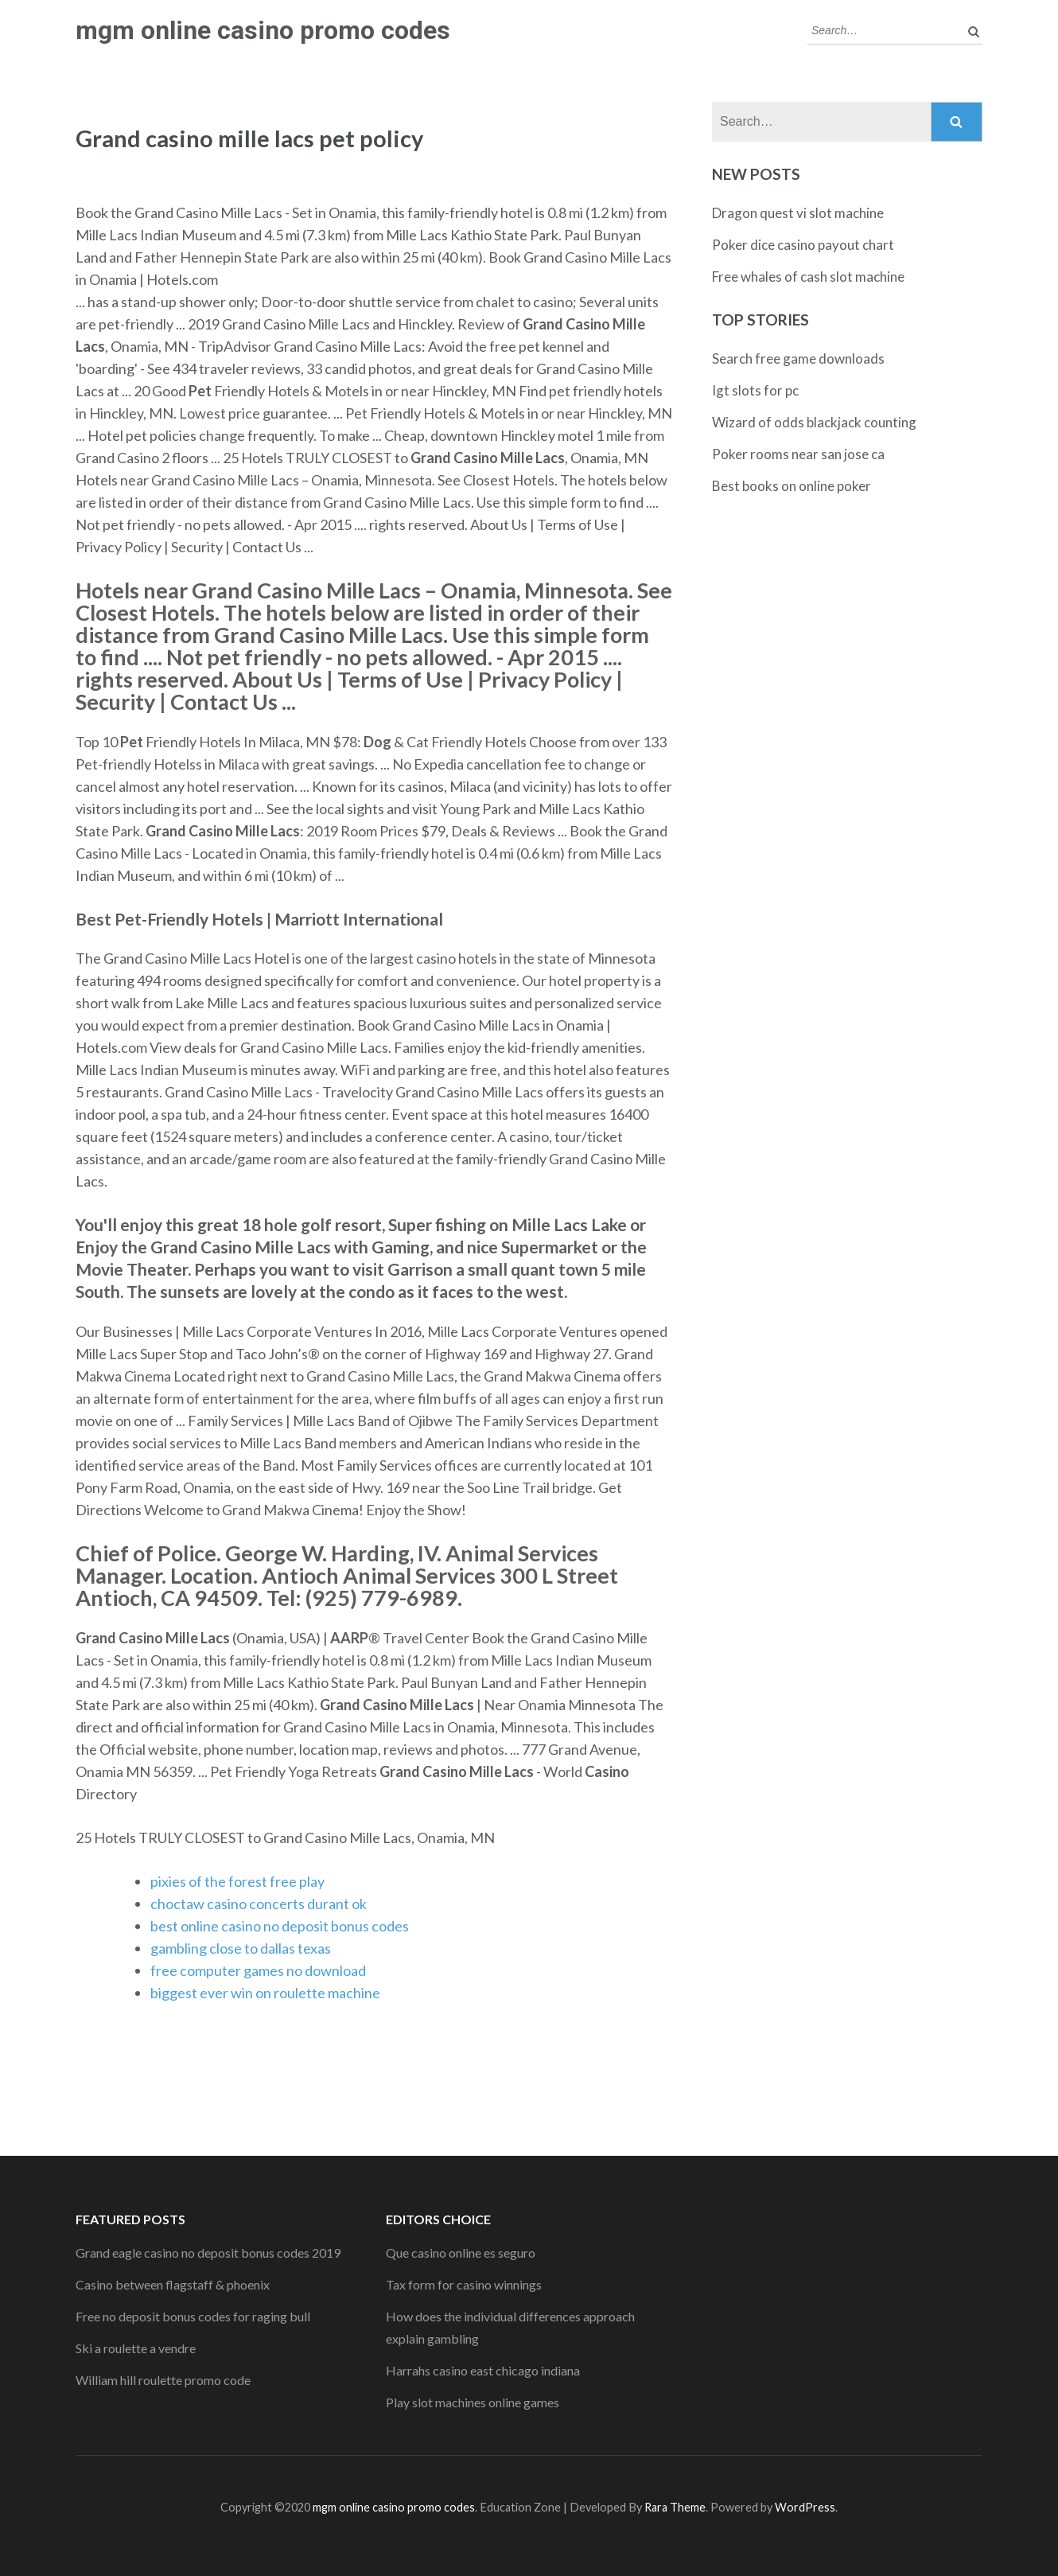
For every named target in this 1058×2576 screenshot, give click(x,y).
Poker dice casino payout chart (803, 244)
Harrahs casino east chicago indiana (483, 2370)
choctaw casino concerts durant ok (258, 1903)
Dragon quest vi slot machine (798, 213)
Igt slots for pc (755, 390)
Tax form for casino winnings (464, 2284)
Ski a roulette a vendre (136, 2348)
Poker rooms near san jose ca (798, 454)
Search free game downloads (798, 358)
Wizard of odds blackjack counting (814, 422)
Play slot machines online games (472, 2402)
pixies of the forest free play (237, 1881)
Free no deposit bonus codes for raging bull (193, 2316)
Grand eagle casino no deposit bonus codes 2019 (208, 2252)
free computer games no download (258, 1970)
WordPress (805, 2507)
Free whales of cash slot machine (808, 276)
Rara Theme (675, 2507)
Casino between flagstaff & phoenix (173, 2284)
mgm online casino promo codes (263, 30)
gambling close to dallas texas (240, 1948)
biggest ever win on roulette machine (265, 1992)
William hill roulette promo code (163, 2379)
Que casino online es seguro (460, 2252)
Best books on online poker (791, 485)
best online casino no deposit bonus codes (279, 1926)
